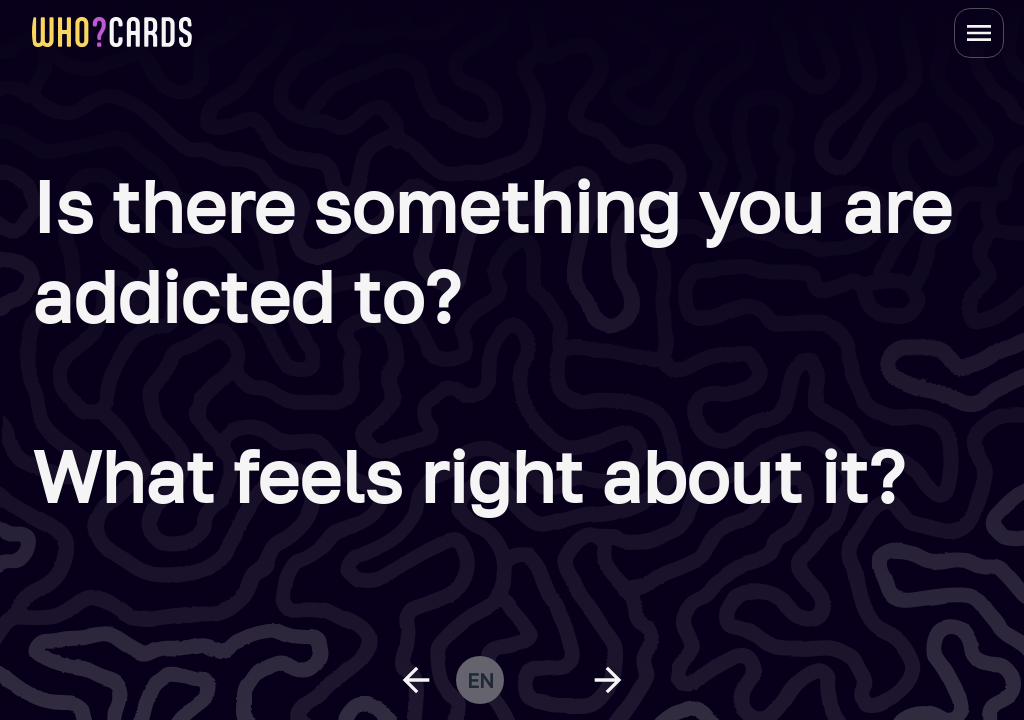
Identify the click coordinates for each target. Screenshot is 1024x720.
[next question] (608, 680)
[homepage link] (112, 32)
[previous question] (416, 680)
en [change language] (480, 680)
